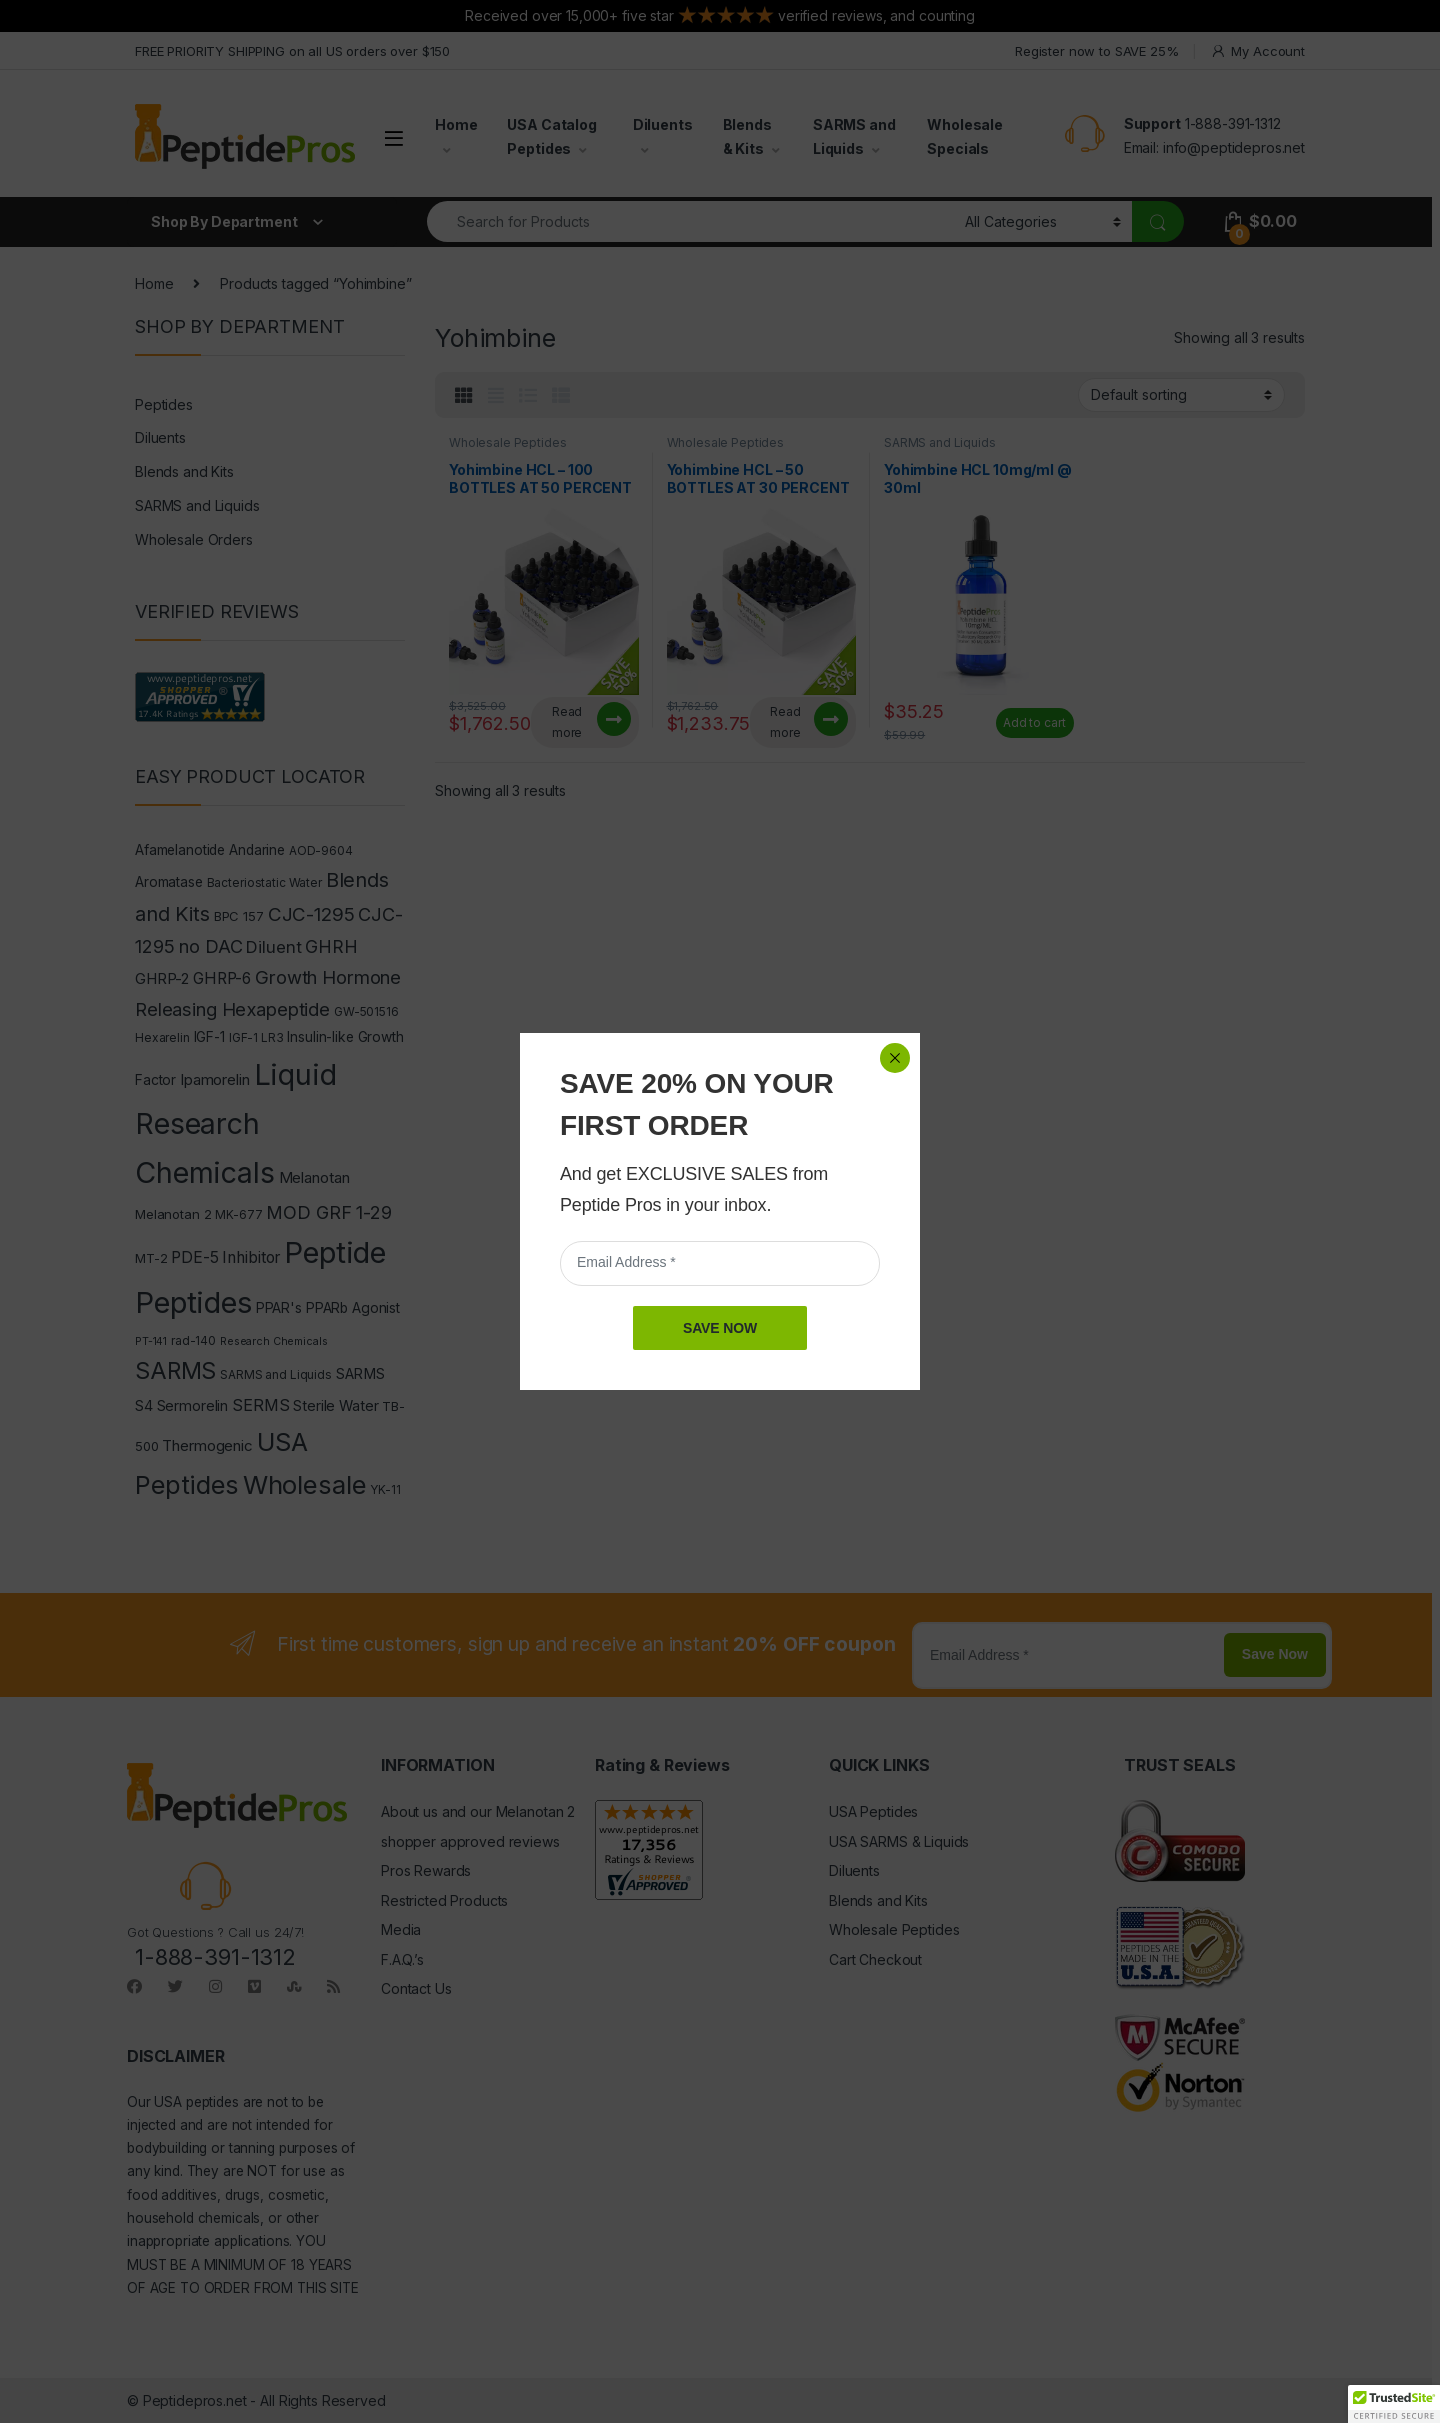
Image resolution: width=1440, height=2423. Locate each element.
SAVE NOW (720, 476)
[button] (1394, 2404)
